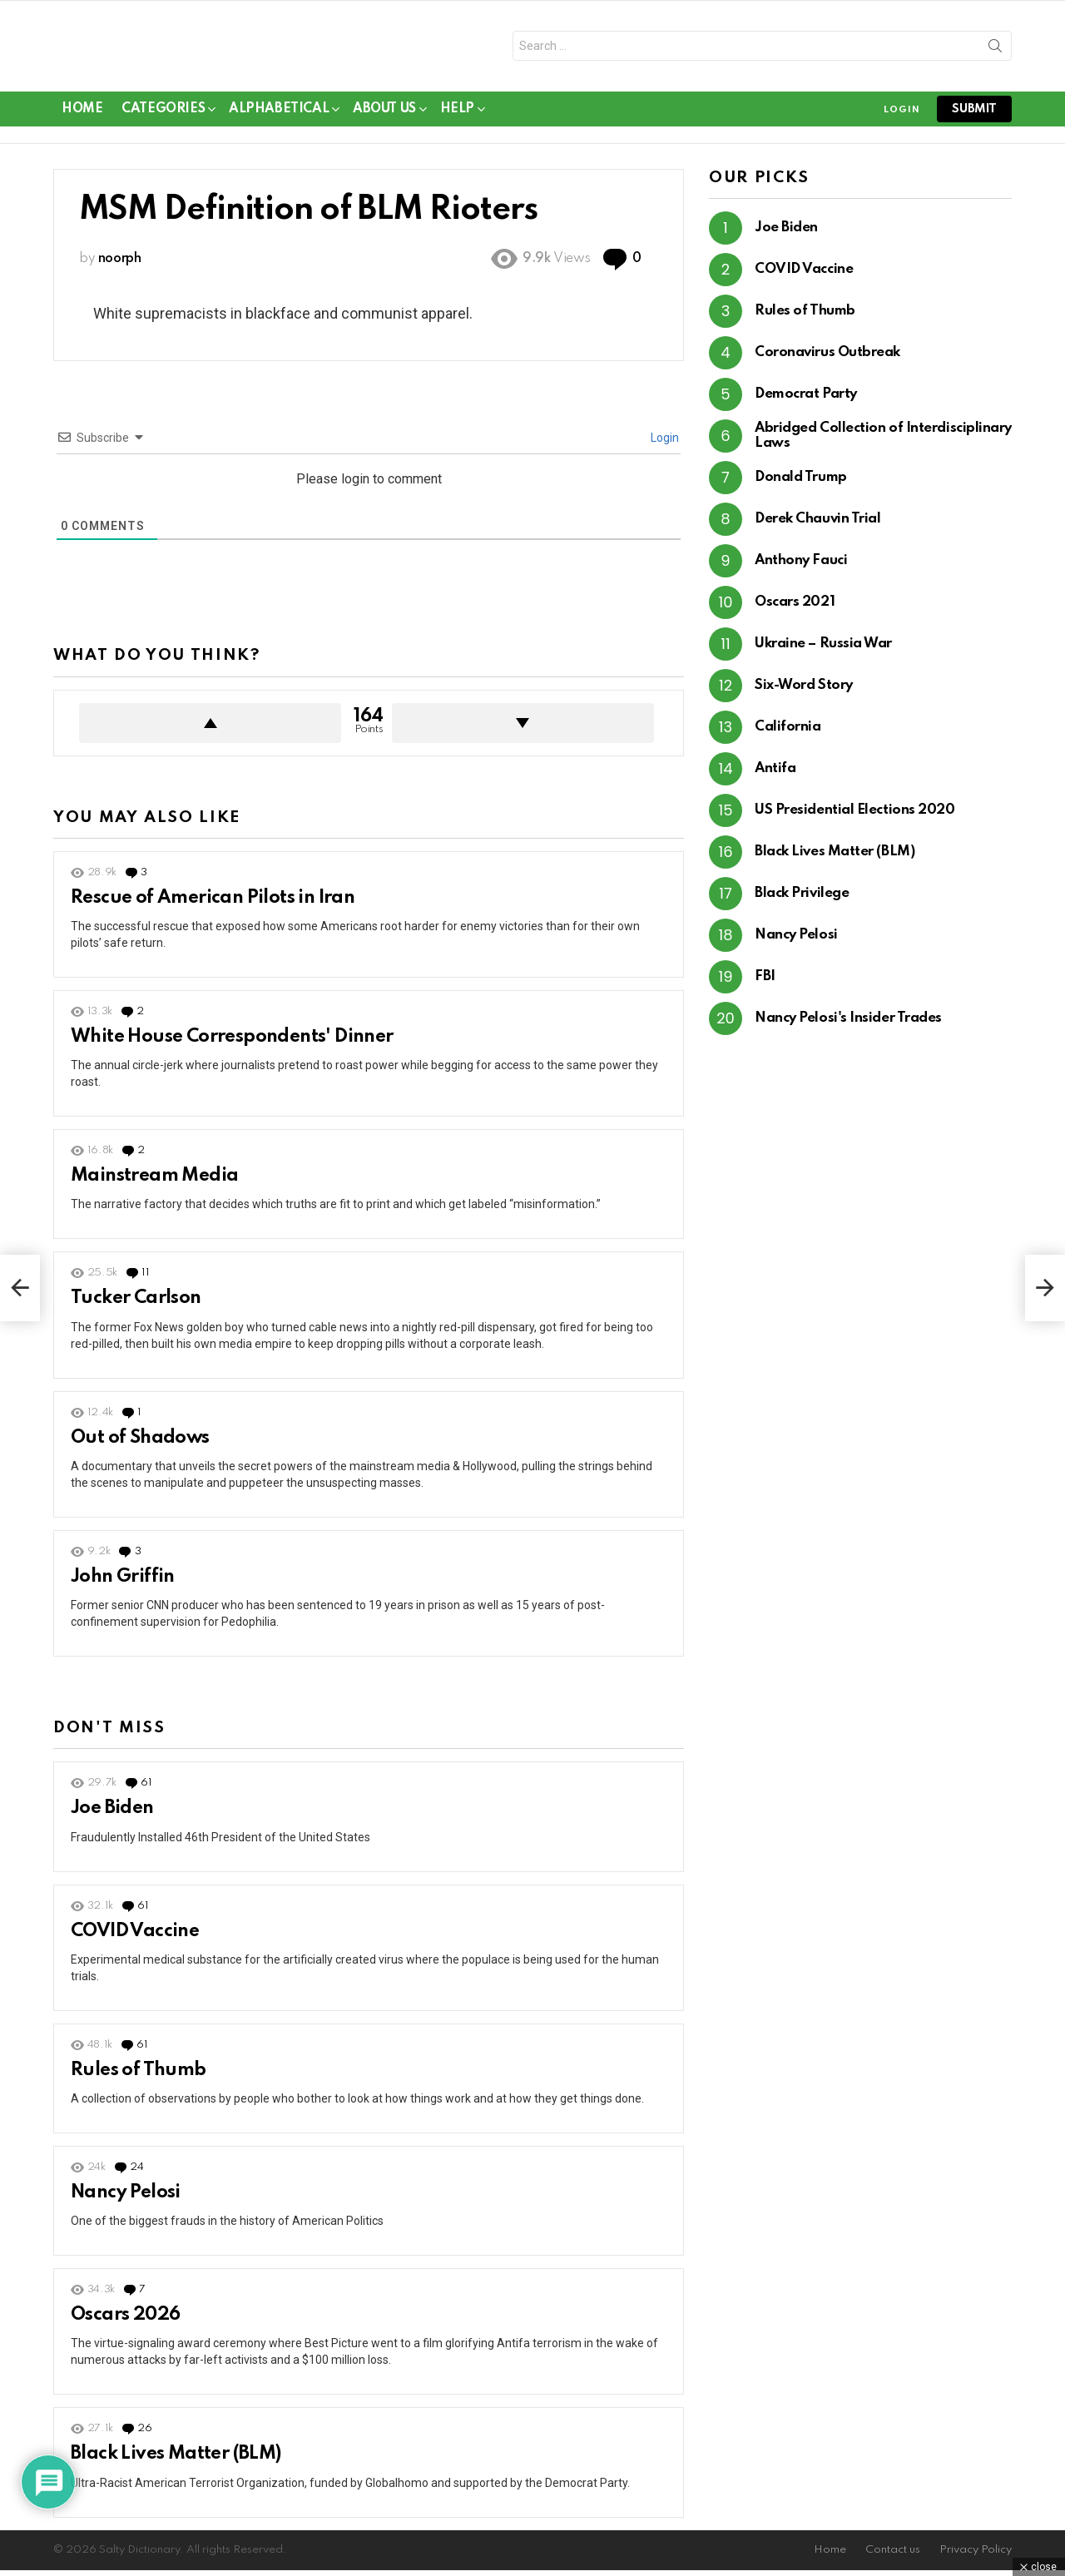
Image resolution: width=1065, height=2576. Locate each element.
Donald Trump (801, 484)
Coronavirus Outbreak (827, 359)
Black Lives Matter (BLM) (176, 2460)
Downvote (523, 729)
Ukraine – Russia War (823, 650)
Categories (163, 117)
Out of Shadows (140, 1443)
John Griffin (123, 1582)
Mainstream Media (154, 1182)
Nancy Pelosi (126, 2198)
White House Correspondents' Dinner (232, 1042)
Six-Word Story (804, 692)
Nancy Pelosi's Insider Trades (848, 1025)
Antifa (775, 775)
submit (974, 115)
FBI (765, 983)
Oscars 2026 (125, 2321)
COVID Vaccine (135, 1937)
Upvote (210, 729)
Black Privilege (802, 900)
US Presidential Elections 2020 (855, 817)
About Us (384, 117)
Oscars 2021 (795, 609)
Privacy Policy (975, 2555)
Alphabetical (279, 117)
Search (995, 52)
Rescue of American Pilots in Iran (212, 903)
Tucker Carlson (136, 1304)
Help (457, 117)
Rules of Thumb (138, 2076)
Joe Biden (112, 1815)
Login (663, 444)
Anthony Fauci (801, 567)
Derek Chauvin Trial (817, 525)
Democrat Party (806, 401)
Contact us (892, 2555)
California (788, 733)
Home (82, 114)
